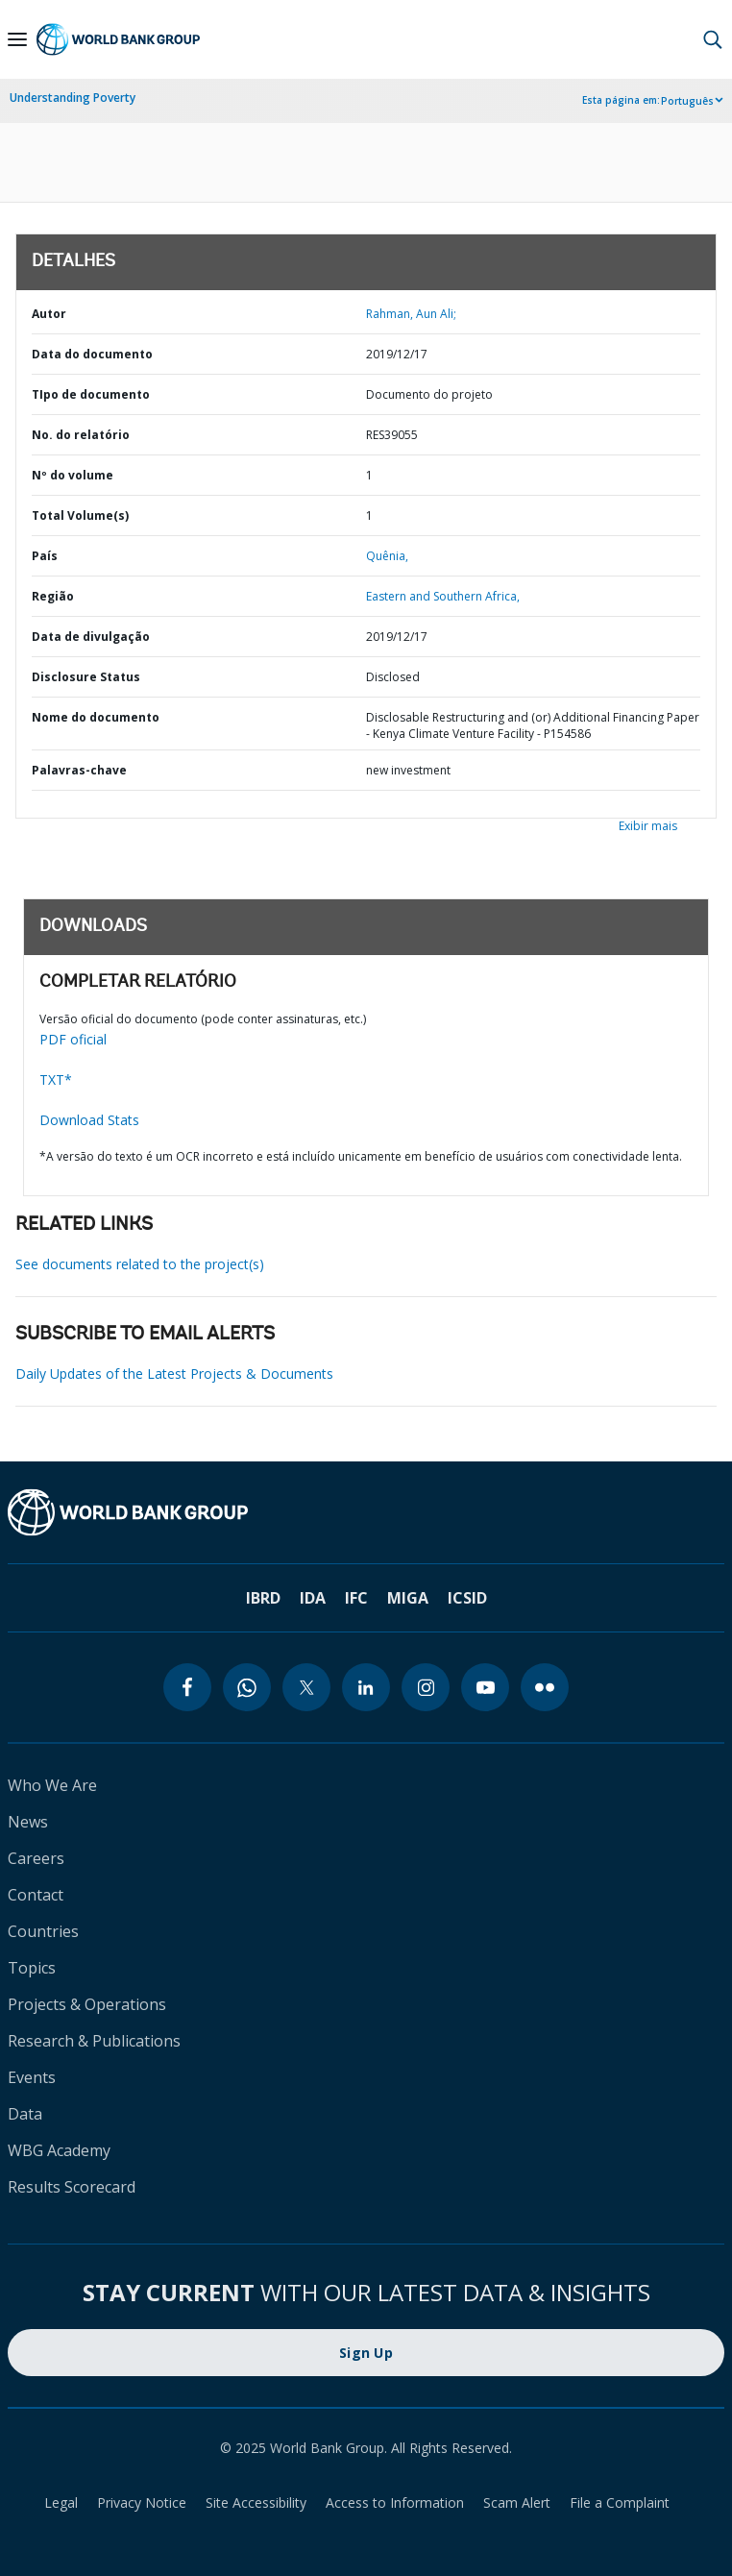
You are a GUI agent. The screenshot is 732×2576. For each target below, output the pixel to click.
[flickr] (545, 1687)
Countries (43, 1931)
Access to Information (395, 2502)
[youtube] (485, 1687)
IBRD (263, 1597)
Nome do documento (95, 717)
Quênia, (387, 556)
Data (25, 2113)
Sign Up (366, 2352)
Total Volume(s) (80, 515)
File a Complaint (620, 2502)
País (45, 556)
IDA (313, 1597)
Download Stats (89, 1120)
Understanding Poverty (72, 97)
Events (32, 2077)
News (28, 1821)
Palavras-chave (79, 770)
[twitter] (306, 1687)
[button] (712, 39)
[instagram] (426, 1687)
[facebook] (187, 1687)
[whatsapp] (247, 1687)
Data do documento (92, 354)
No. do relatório (81, 435)
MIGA (407, 1597)
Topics (32, 1967)
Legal (61, 2502)
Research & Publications (94, 2040)
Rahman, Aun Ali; (411, 314)
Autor (49, 314)
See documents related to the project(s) (139, 1264)
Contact (35, 1894)
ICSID (467, 1597)
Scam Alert (516, 2502)
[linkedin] (366, 1687)
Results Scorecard (71, 2186)
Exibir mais (648, 826)
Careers (36, 1858)
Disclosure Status (86, 677)
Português (687, 101)
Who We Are (52, 1785)
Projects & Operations (87, 2004)
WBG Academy (59, 2150)
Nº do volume (72, 475)
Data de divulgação (91, 636)
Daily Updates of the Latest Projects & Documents (174, 1373)
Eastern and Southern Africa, (443, 596)
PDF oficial (73, 1039)
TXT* (55, 1079)
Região (53, 596)
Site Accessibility (256, 2502)
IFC (356, 1597)
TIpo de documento (91, 394)
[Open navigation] (17, 39)
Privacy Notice (141, 2502)
